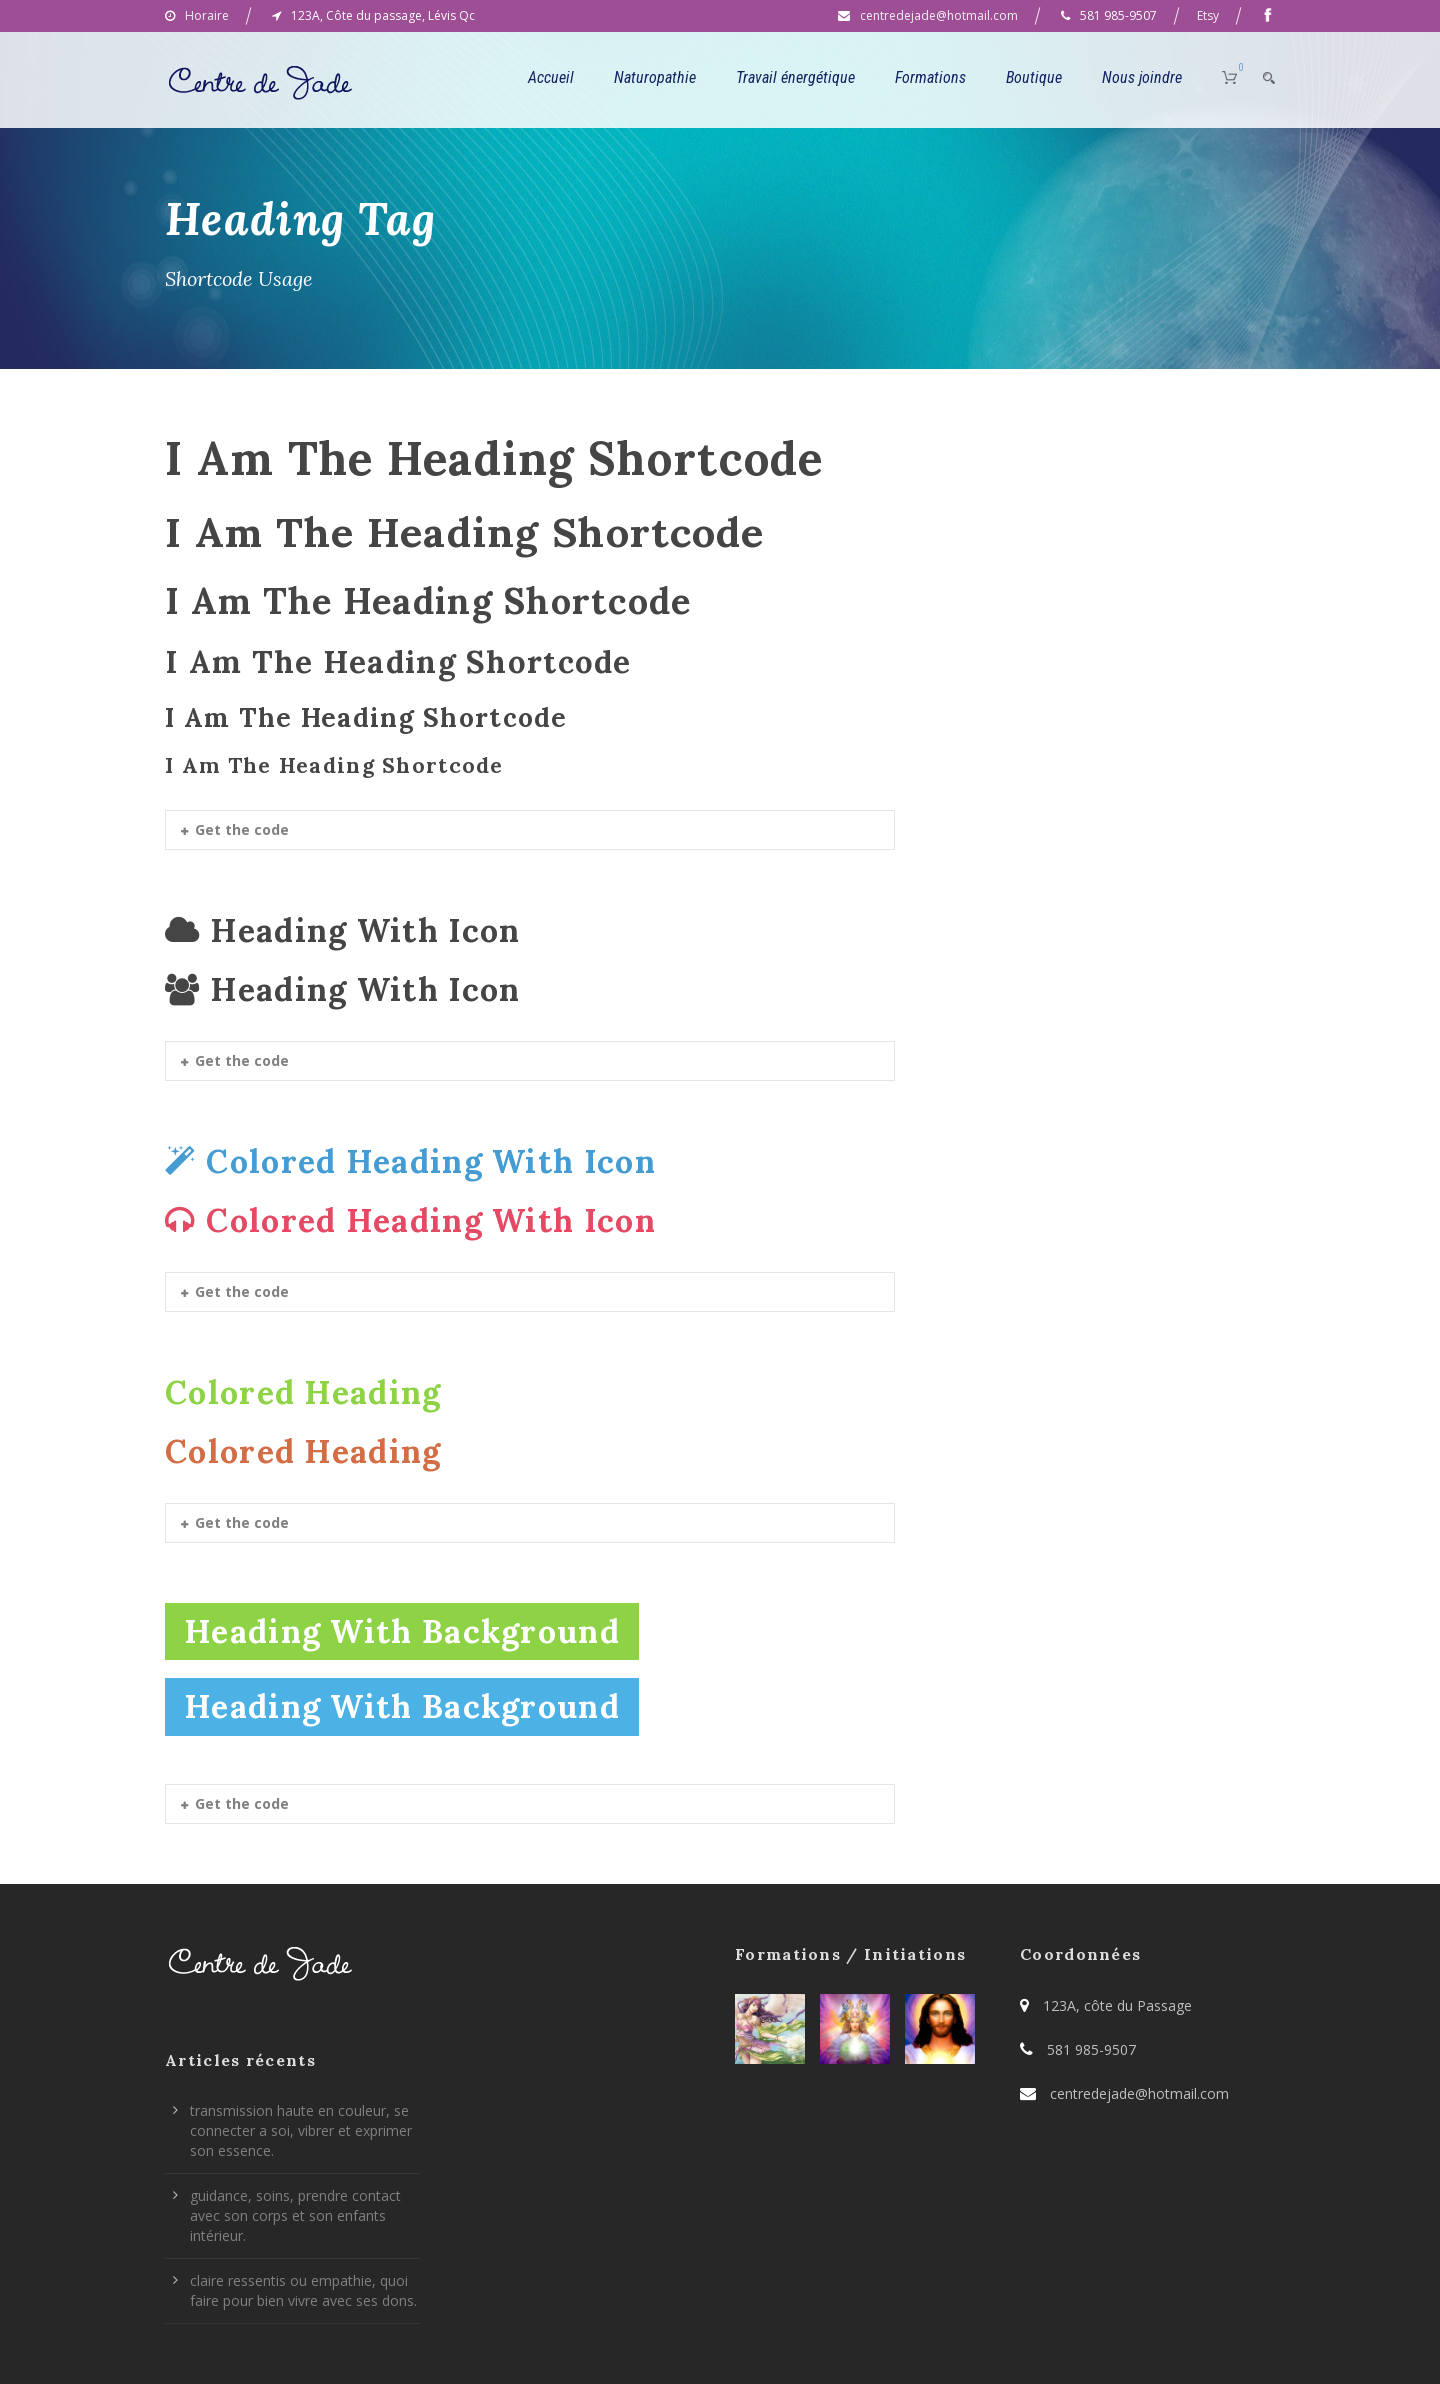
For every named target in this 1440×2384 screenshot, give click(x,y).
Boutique (1034, 77)
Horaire (207, 15)
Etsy (1208, 15)
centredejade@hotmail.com (939, 15)
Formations (930, 77)
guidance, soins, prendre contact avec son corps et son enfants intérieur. (295, 2215)
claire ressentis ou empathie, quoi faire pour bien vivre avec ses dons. (303, 2290)
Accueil (551, 77)
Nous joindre (1142, 77)
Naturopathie (655, 77)
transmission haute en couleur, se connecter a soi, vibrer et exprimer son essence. (301, 2130)
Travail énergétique (795, 77)
